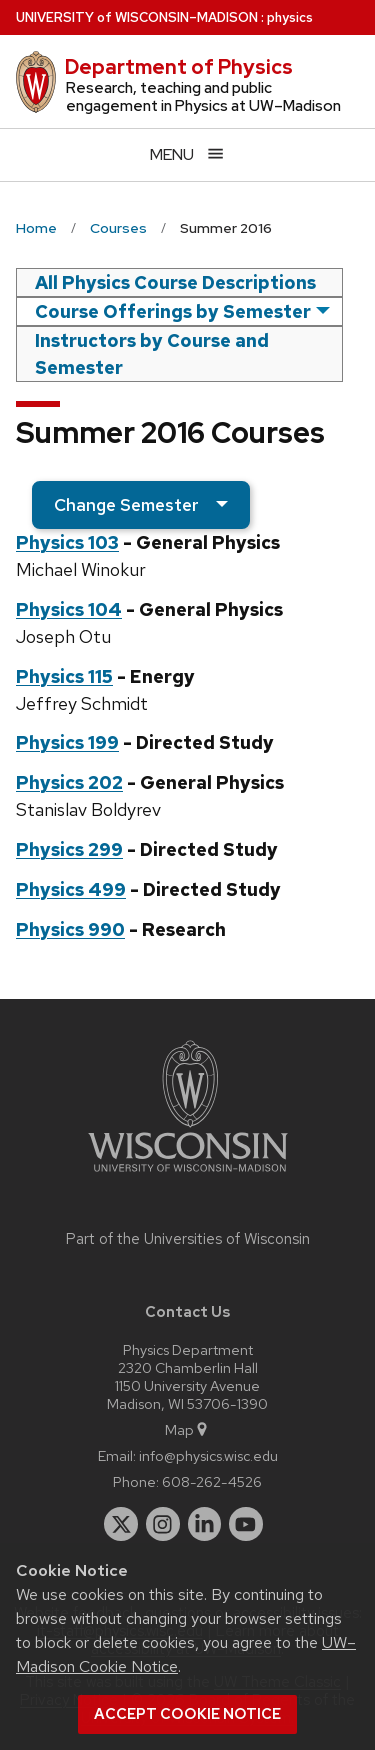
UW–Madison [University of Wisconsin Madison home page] (137, 17)
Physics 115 (64, 676)
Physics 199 (67, 742)
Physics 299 (69, 849)
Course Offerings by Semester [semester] (173, 311)
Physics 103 (67, 542)
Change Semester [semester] (126, 505)
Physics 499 (71, 889)
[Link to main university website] (188, 1175)
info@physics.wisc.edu (208, 1455)
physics (290, 17)
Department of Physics (179, 67)
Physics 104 (69, 609)
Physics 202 (69, 782)
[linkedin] (205, 1524)
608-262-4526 (212, 1481)
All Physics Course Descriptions (175, 282)
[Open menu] (187, 154)
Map (187, 1429)
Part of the (188, 1239)
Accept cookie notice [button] (187, 1714)
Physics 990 (70, 929)
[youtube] (246, 1524)
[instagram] (163, 1524)
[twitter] (121, 1524)
